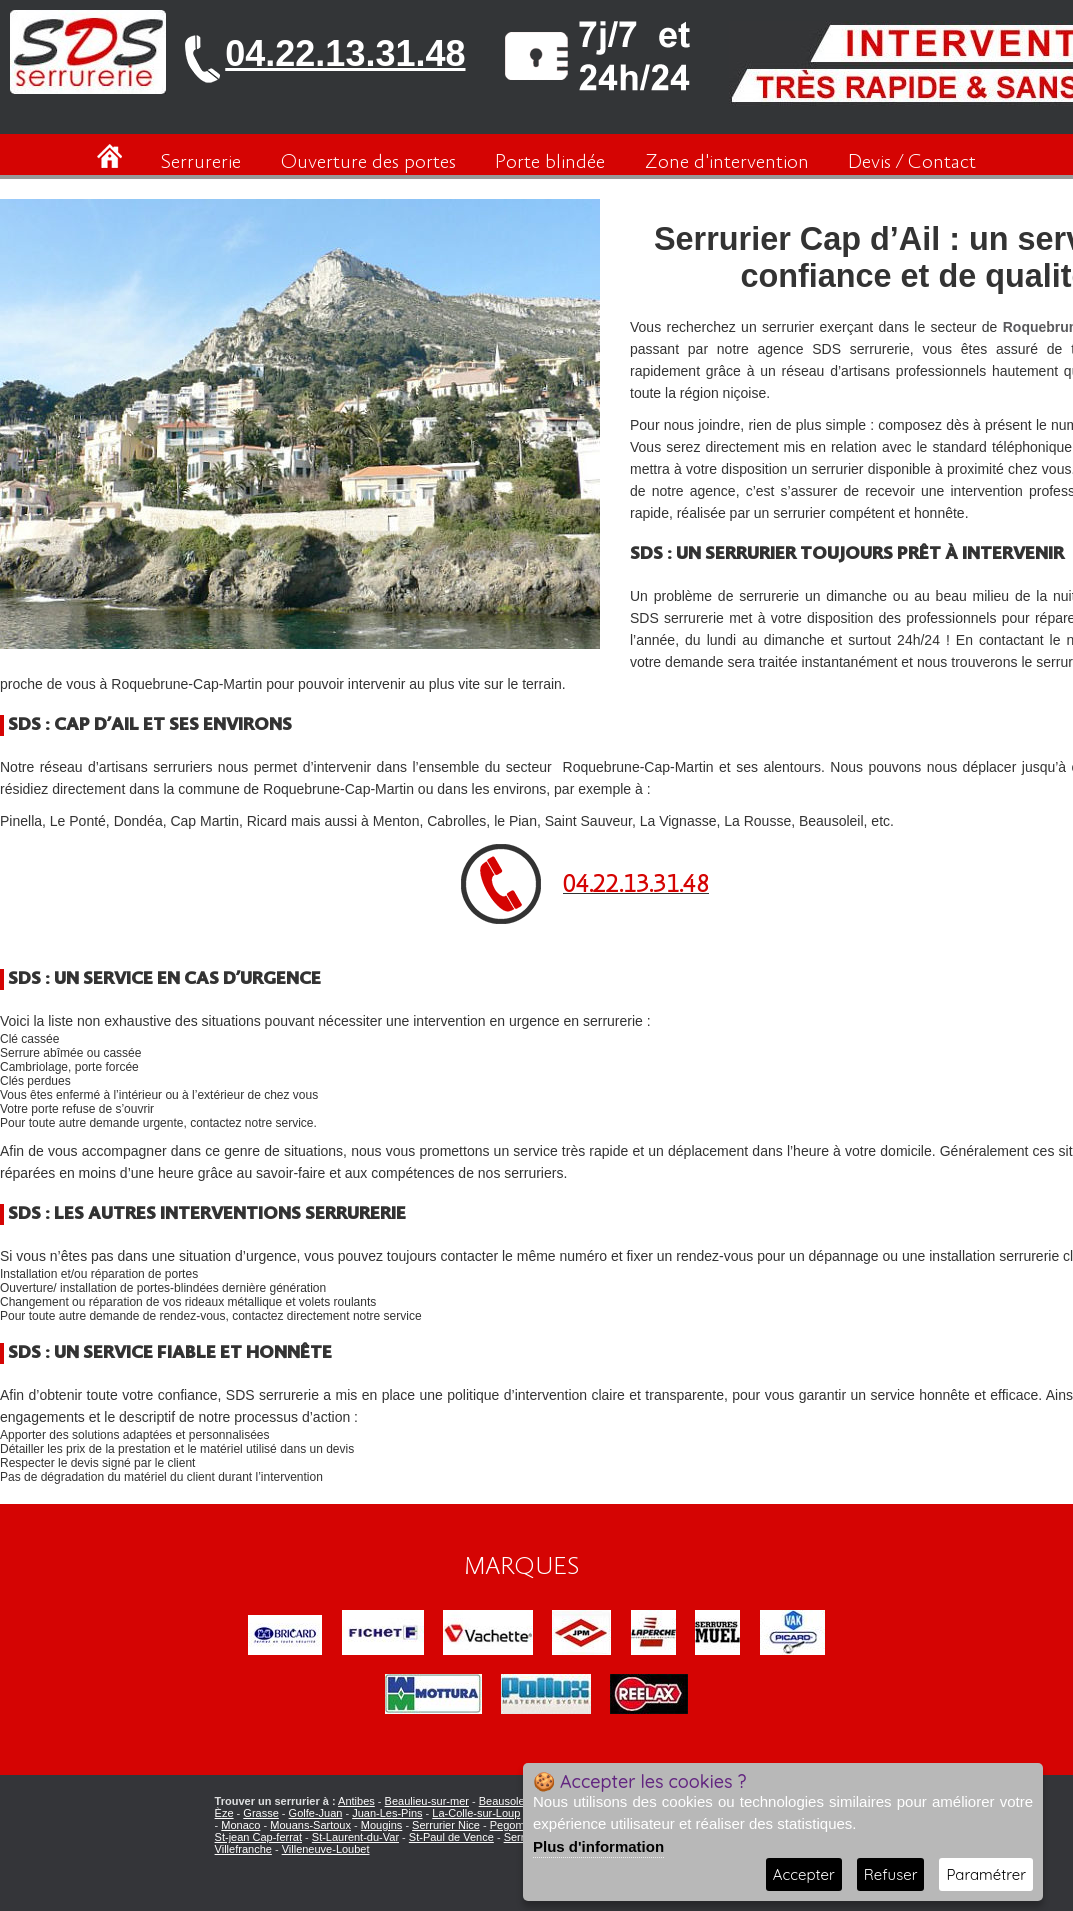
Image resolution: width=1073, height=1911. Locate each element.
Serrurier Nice (446, 1825)
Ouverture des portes (368, 162)
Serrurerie (201, 162)
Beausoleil (504, 1801)
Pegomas (513, 1825)
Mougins (382, 1825)
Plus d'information (598, 1846)
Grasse (260, 1813)
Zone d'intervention (727, 162)
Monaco (240, 1825)
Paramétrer (986, 1874)
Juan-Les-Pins (387, 1813)
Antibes (356, 1801)
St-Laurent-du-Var (355, 1837)
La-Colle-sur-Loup (476, 1813)
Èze (224, 1813)
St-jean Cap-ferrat (258, 1837)
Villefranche (243, 1849)
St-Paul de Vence (451, 1837)
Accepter (804, 1874)
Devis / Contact (912, 162)
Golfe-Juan (316, 1813)
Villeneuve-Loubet (326, 1849)
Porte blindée (550, 162)
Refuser (891, 1874)
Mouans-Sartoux (310, 1825)
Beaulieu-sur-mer (427, 1801)
